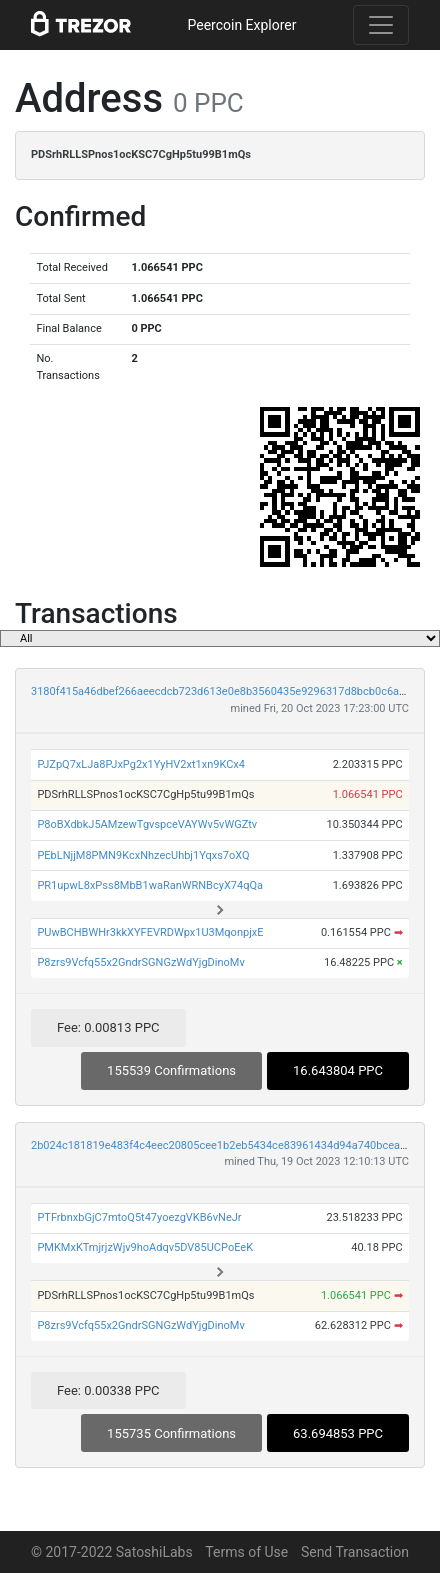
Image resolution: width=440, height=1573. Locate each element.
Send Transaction (355, 1552)
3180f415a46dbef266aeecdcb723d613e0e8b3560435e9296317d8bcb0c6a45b (224, 691)
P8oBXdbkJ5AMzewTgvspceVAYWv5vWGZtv (147, 824)
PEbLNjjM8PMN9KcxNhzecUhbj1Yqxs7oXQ (143, 855)
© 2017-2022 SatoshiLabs (112, 1552)
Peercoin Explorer (241, 25)
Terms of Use (246, 1552)
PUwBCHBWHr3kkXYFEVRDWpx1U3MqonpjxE (150, 932)
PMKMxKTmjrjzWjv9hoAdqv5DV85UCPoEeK (145, 1247)
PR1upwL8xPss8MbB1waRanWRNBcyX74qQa (150, 885)
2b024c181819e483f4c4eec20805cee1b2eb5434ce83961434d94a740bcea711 (225, 1145)
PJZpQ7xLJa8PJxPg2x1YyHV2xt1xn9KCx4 (141, 764)
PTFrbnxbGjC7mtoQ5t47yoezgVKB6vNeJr (139, 1217)
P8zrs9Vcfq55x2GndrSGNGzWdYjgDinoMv (140, 962)
